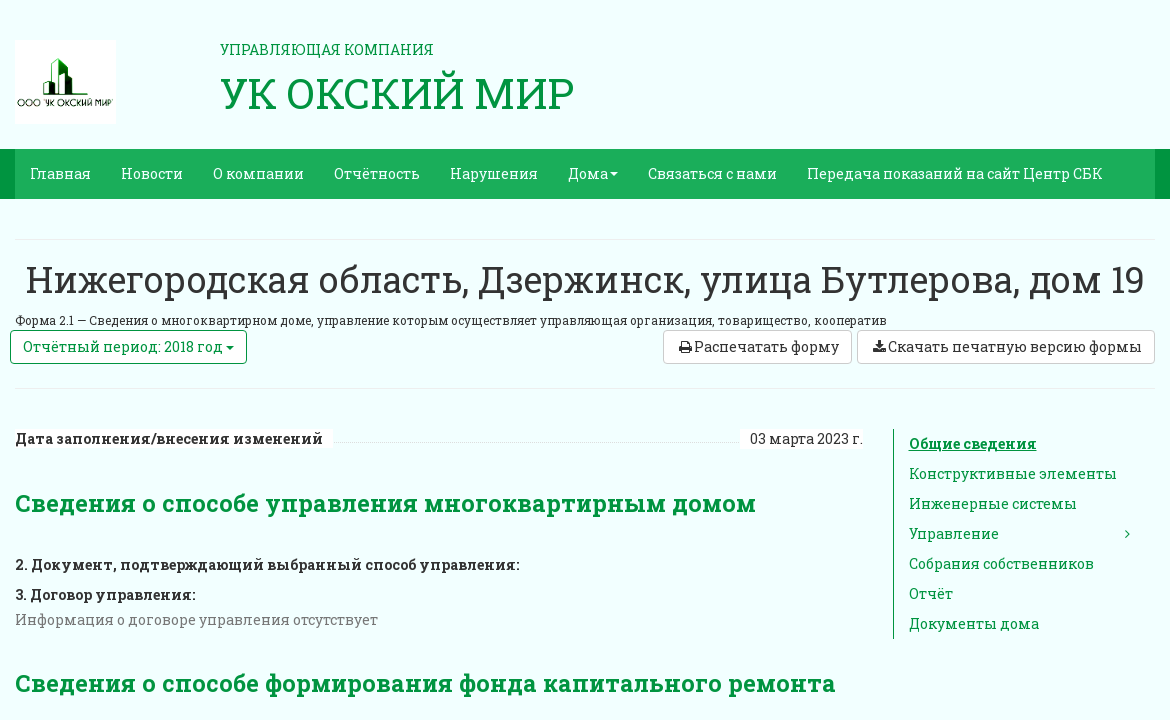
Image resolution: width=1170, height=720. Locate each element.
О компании (258, 173)
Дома (593, 173)
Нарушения (494, 173)
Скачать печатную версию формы (1006, 346)
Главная (60, 173)
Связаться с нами (712, 173)
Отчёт (931, 593)
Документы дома (974, 623)
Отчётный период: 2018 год (128, 346)
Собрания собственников (1001, 563)
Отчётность (377, 173)
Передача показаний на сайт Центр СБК (955, 173)
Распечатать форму (757, 346)
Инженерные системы (993, 503)
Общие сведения (973, 443)
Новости (152, 173)
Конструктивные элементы (1013, 473)
